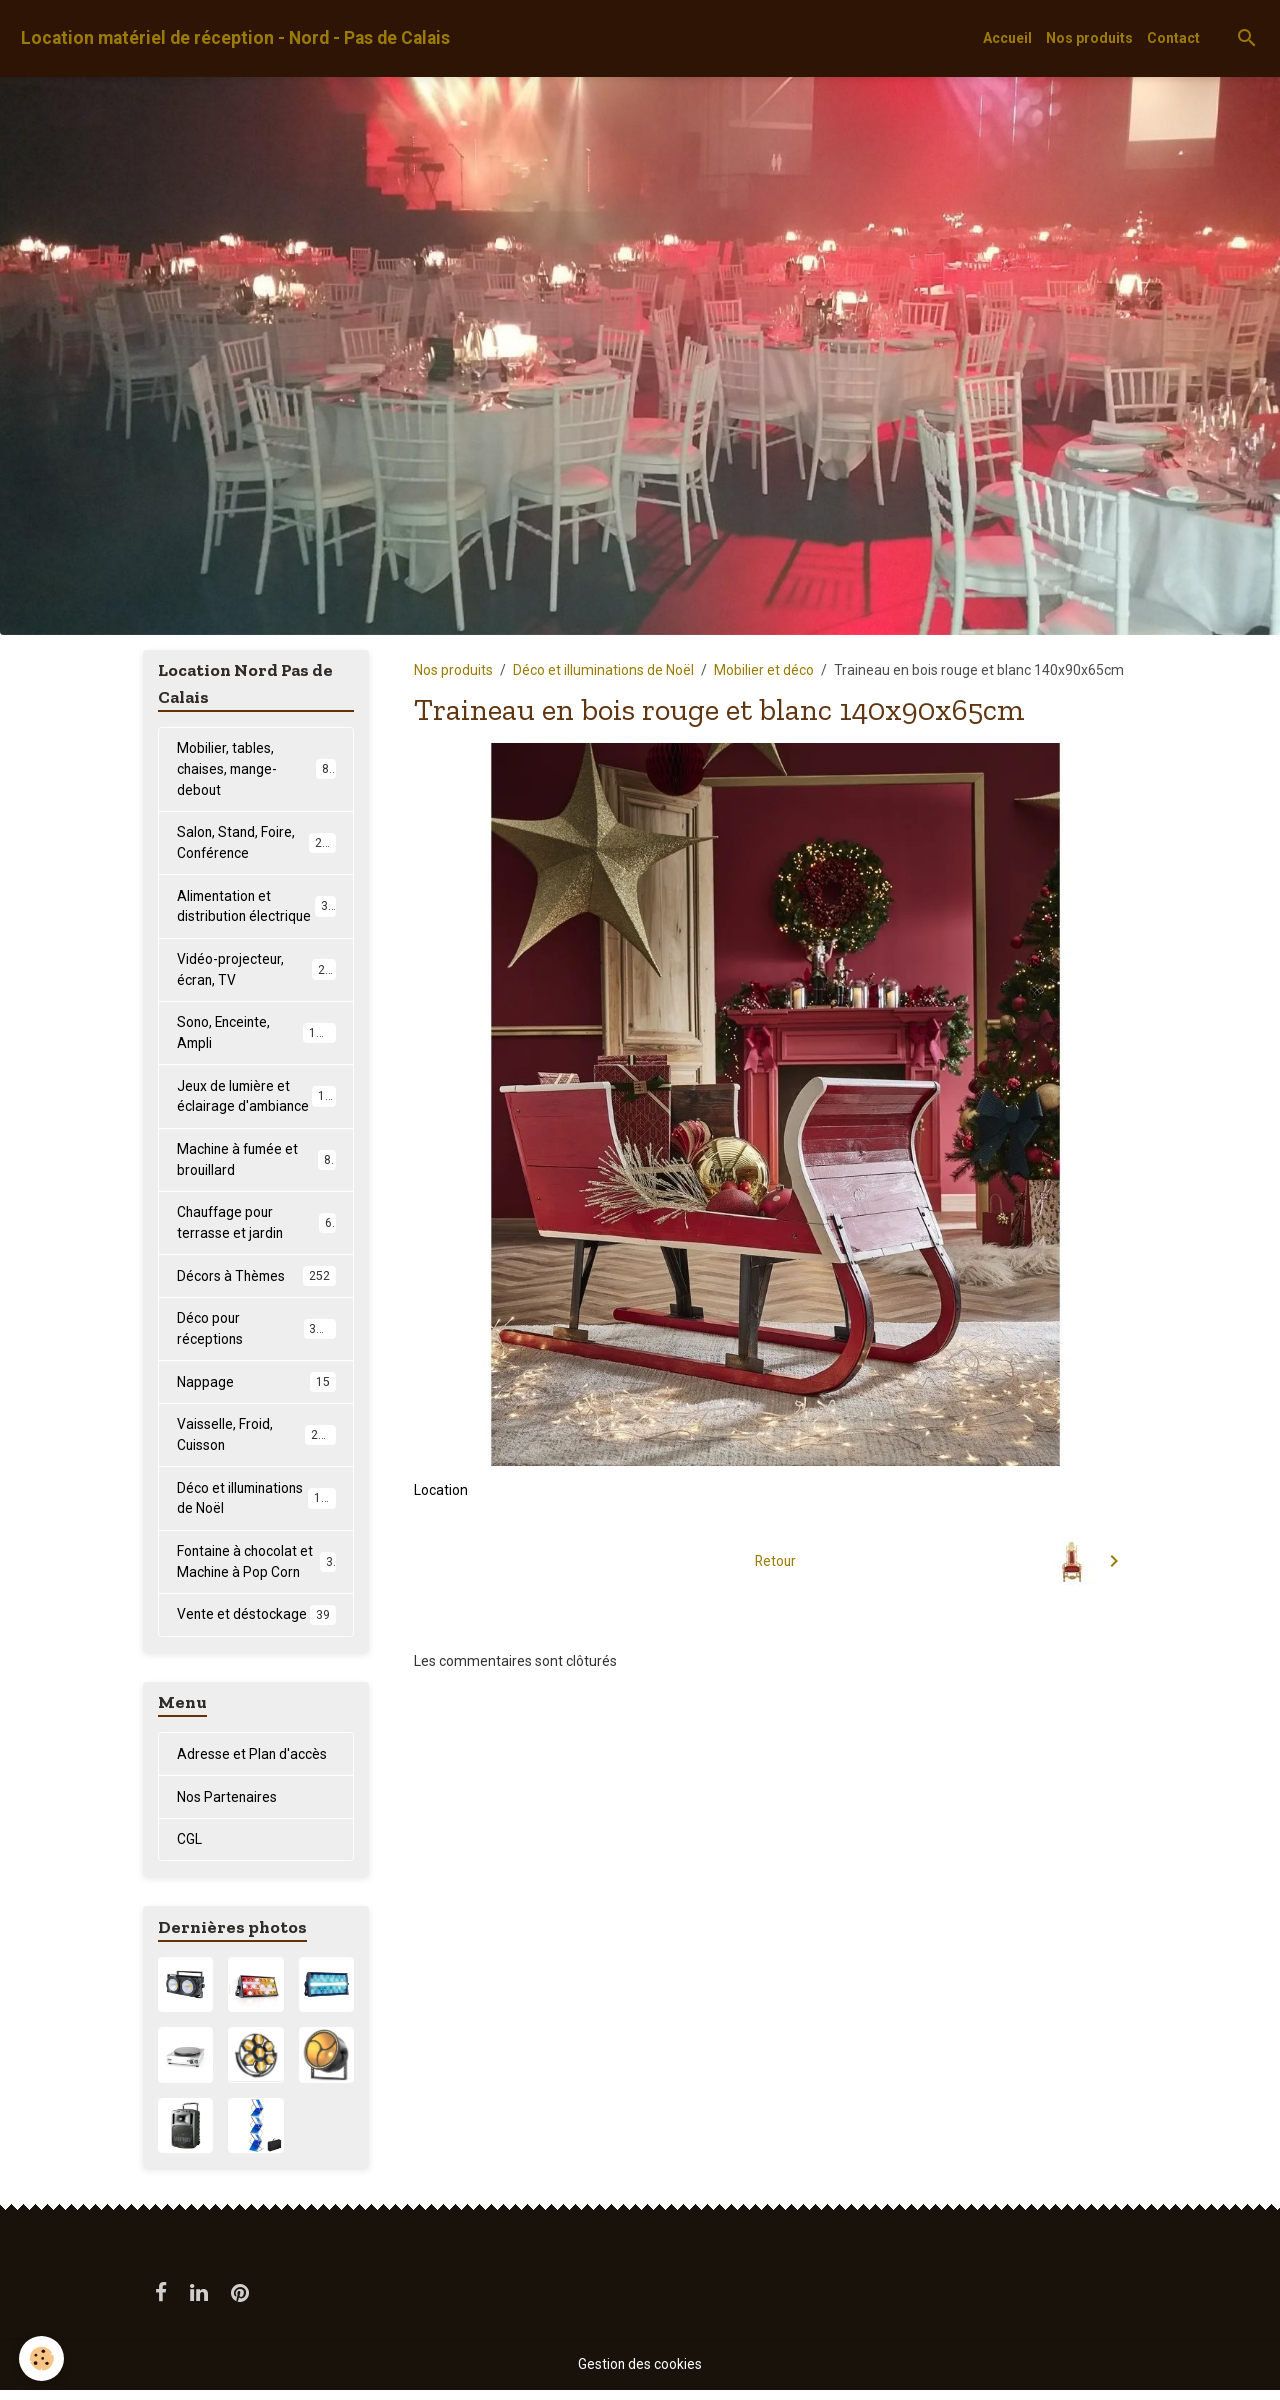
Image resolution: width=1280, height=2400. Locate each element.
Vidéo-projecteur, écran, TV (256, 971)
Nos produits (1089, 38)
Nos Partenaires (227, 1806)
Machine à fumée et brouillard (256, 1163)
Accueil (1007, 38)
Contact (1173, 38)
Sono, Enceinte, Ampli (256, 1035)
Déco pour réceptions (256, 1334)
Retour (775, 1561)
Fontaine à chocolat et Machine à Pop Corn (256, 1569)
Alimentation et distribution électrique (256, 907)
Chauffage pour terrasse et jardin (256, 1227)
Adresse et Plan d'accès (252, 1763)
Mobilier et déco (764, 670)
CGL (189, 1849)
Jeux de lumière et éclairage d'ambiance (258, 1099)
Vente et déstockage (256, 1624)
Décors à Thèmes (256, 1282)
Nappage (256, 1389)
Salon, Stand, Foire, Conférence (257, 843)
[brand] (235, 38)
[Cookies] (42, 2358)
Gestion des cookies (640, 2374)
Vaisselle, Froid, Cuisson (256, 1441)
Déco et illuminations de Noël (603, 670)
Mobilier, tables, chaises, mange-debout (256, 769)
